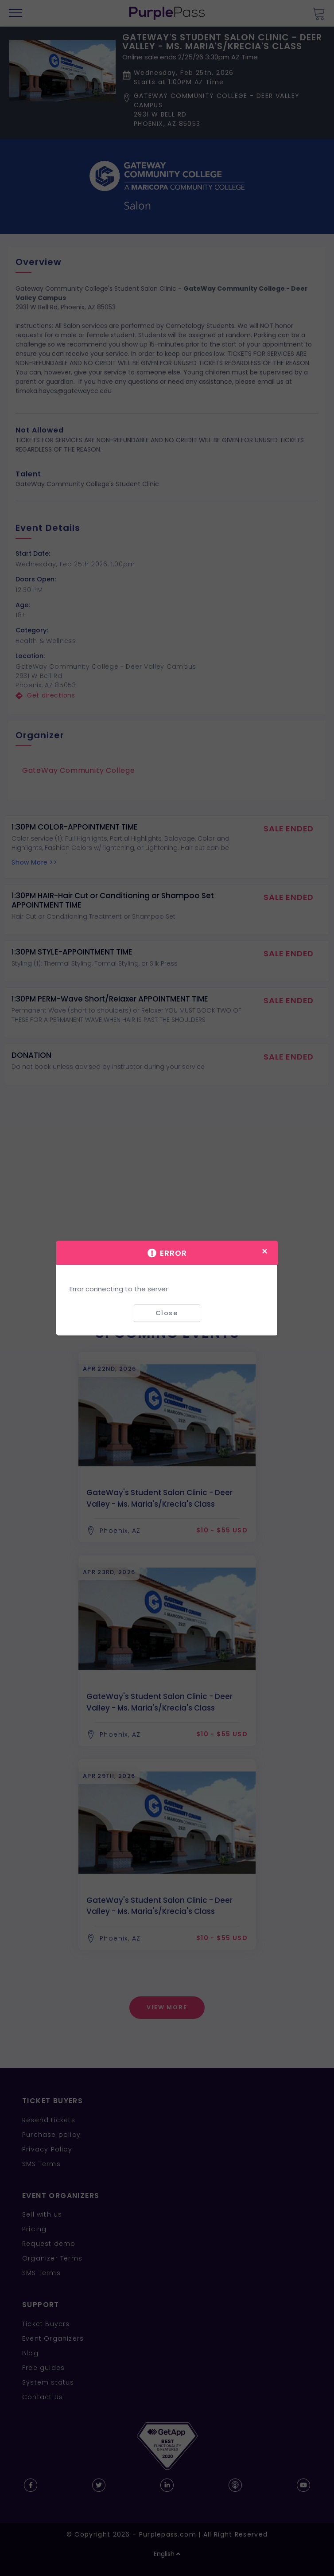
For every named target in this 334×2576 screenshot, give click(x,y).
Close (166, 1313)
